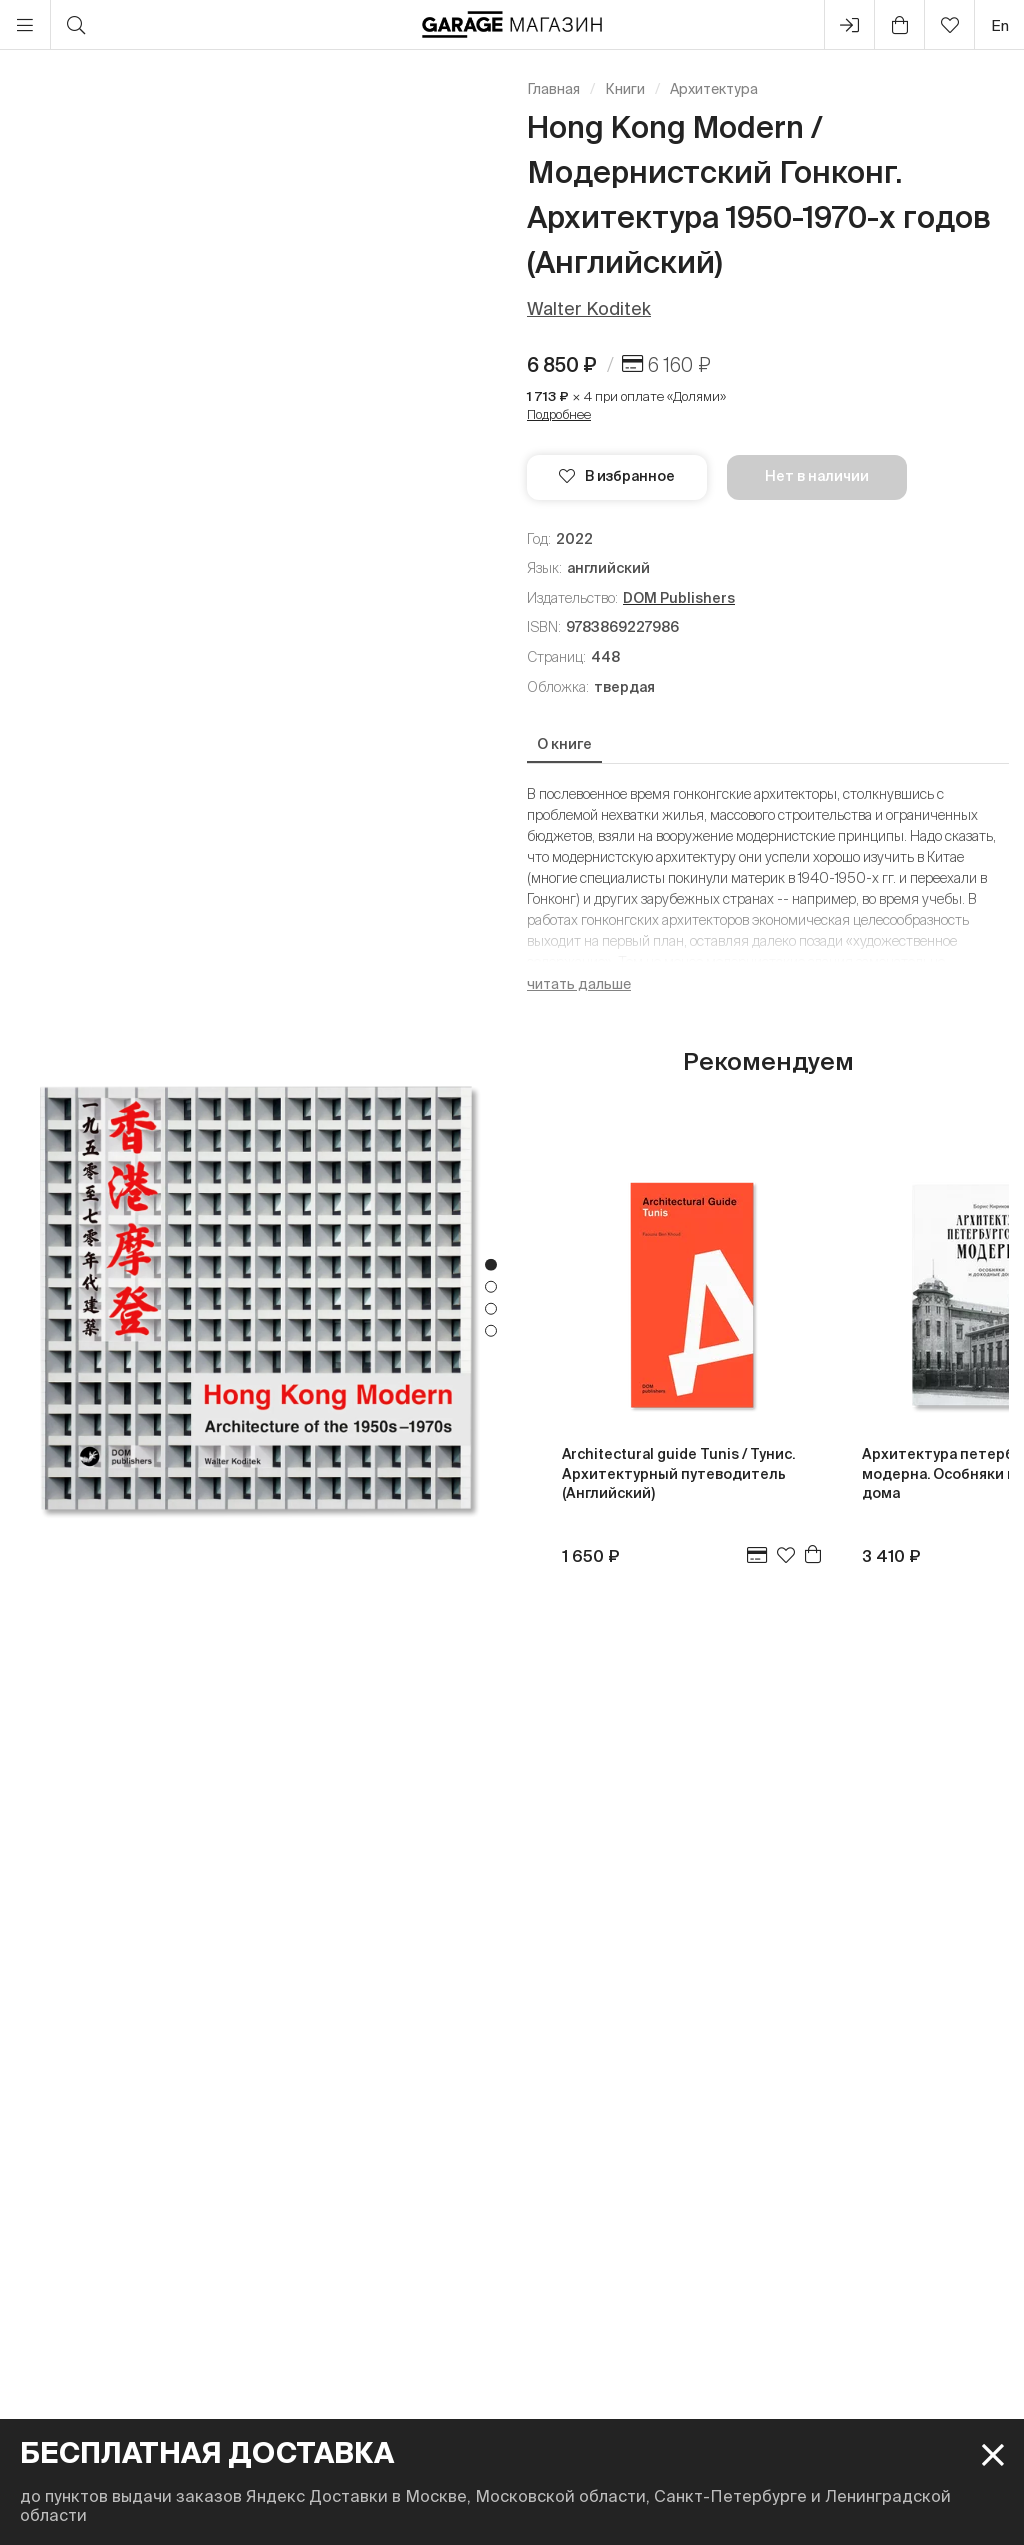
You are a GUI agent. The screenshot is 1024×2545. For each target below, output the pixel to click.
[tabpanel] (256, 1297)
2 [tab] (491, 1287)
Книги (625, 89)
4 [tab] (491, 1331)
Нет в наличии (817, 476)
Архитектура (714, 89)
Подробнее (559, 414)
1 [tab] (491, 1265)
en (1000, 25)
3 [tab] (491, 1309)
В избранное (617, 476)
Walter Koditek (589, 308)
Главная (553, 89)
